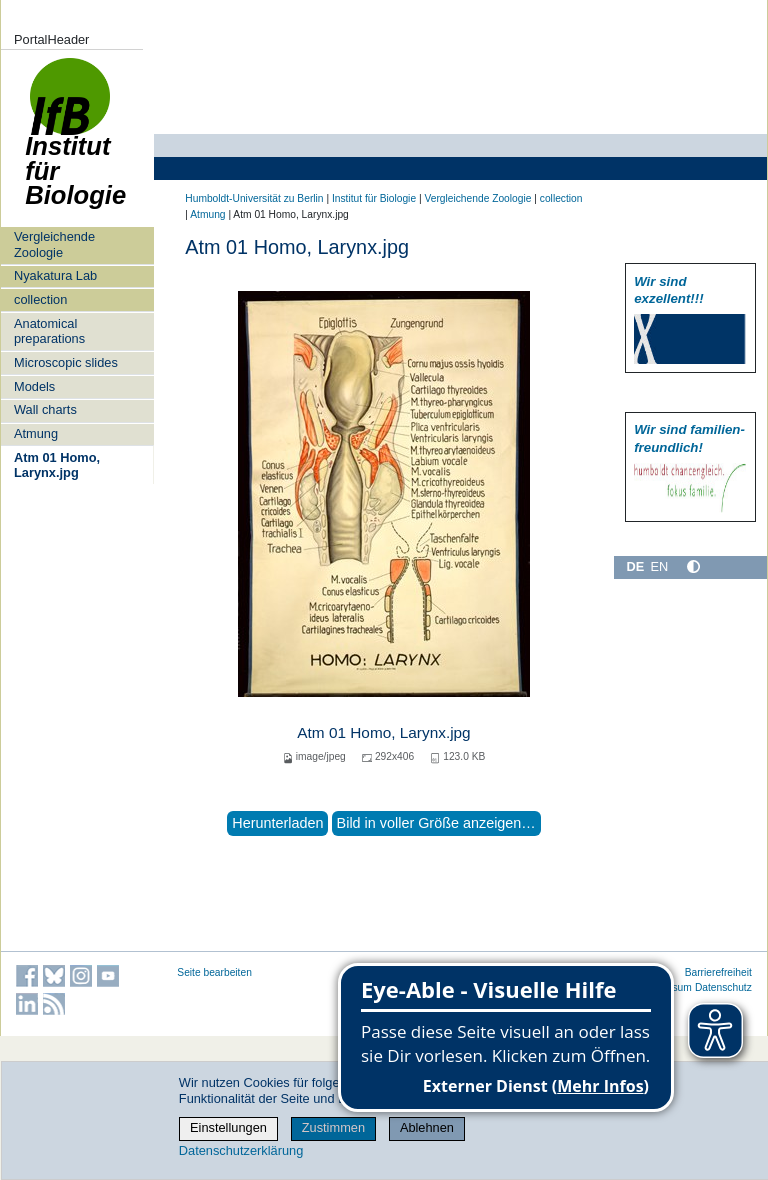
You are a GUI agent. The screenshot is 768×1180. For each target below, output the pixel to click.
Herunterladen (277, 823)
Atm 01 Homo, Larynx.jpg (57, 465)
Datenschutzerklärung (241, 1150)
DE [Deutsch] (635, 566)
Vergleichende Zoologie (54, 244)
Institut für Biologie (75, 142)
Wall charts (45, 409)
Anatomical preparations (49, 331)
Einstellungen (228, 1127)
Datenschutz (723, 987)
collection (40, 299)
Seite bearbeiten (214, 972)
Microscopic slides (66, 362)
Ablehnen (427, 1127)
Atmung (36, 433)
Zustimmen (333, 1127)
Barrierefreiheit (718, 972)
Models (34, 386)
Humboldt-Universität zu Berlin (254, 198)
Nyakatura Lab (55, 275)
